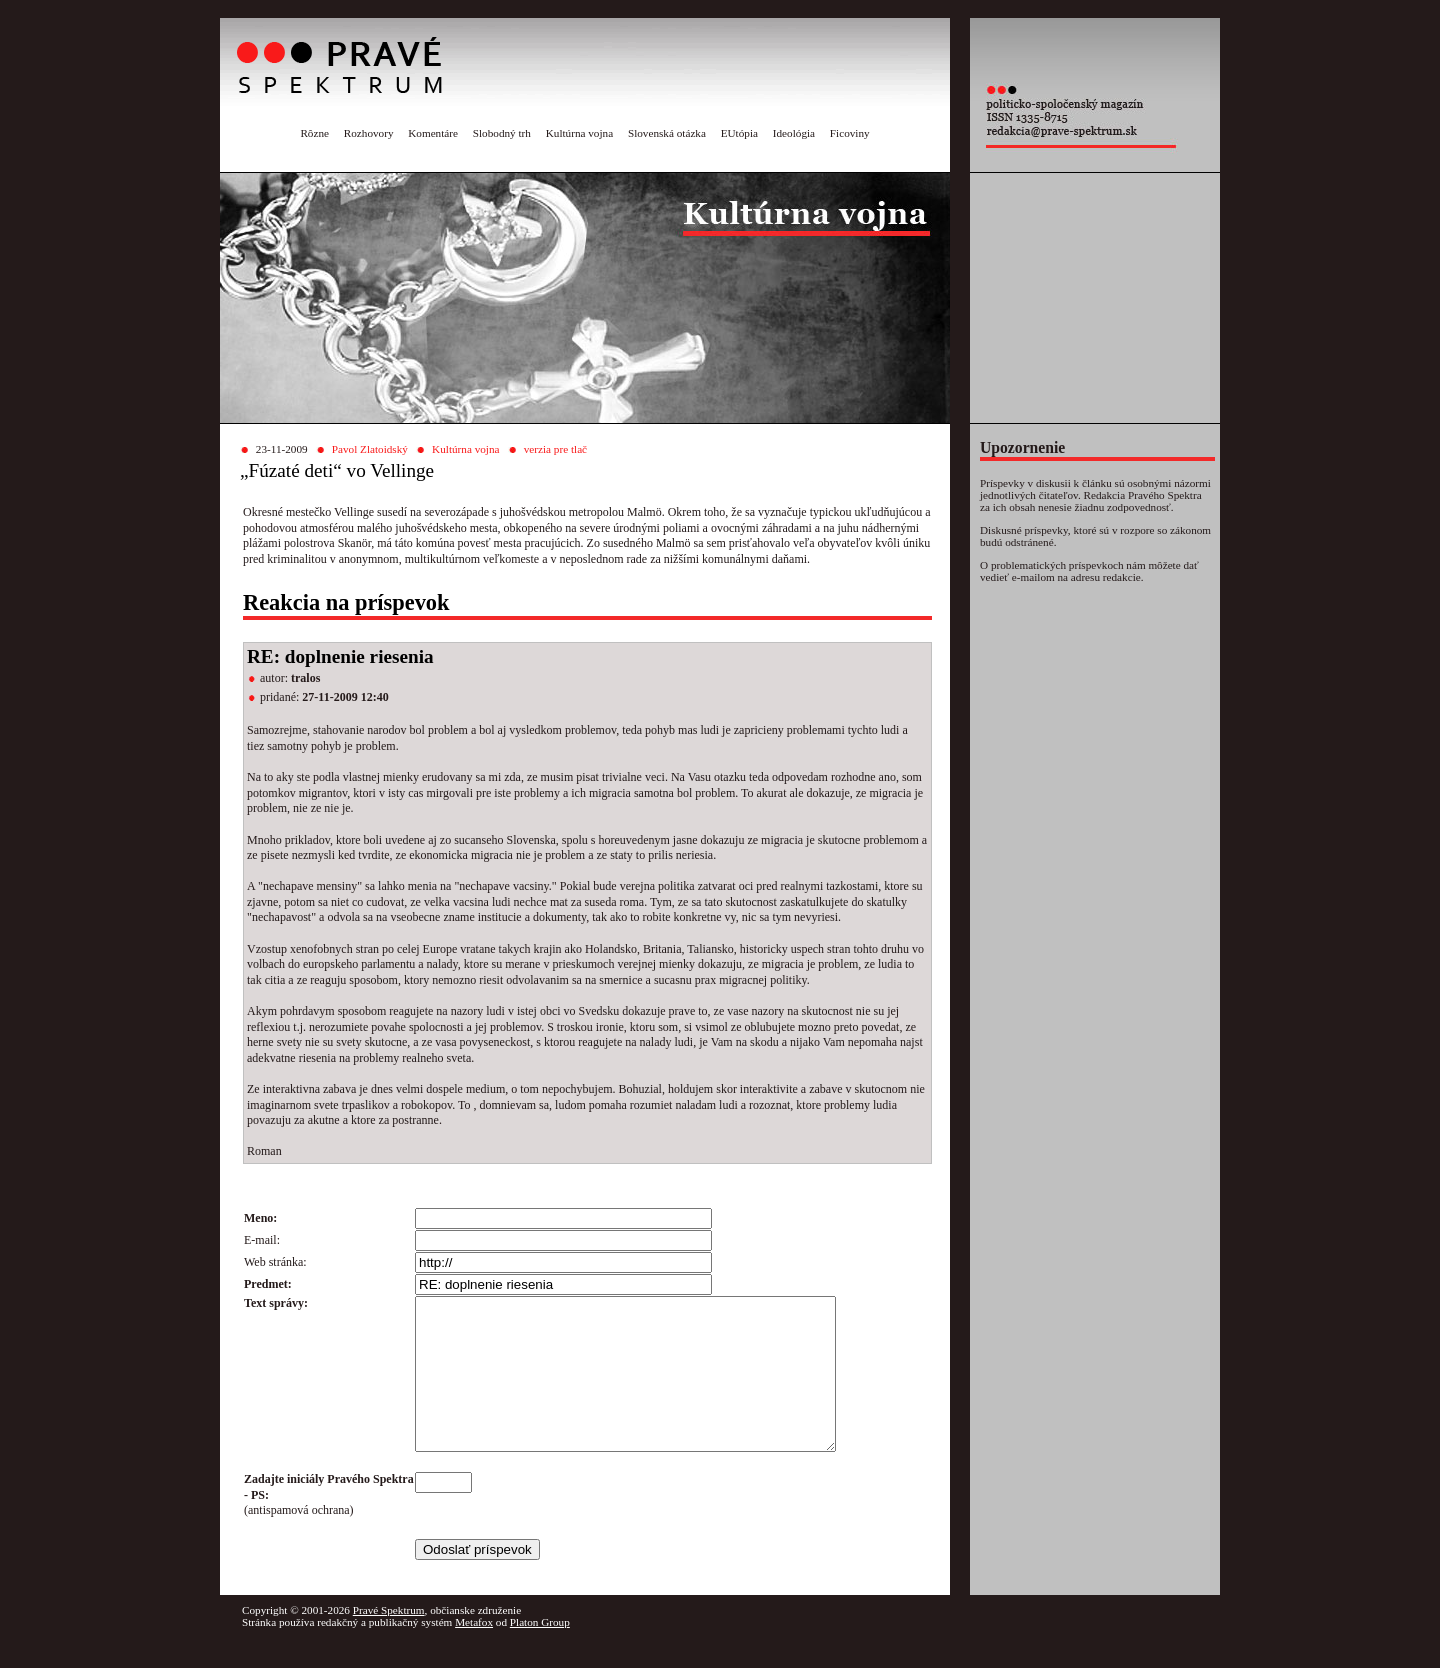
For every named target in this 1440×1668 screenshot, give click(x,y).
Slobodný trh (502, 133)
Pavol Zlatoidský (370, 449)
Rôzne (314, 133)
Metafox (474, 1652)
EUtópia (739, 133)
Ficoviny (850, 133)
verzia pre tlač (555, 449)
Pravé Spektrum (389, 1640)
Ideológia (794, 133)
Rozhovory (369, 133)
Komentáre (433, 133)
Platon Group (540, 1652)
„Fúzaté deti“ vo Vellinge (337, 470)
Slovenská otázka (667, 133)
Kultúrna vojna (579, 133)
